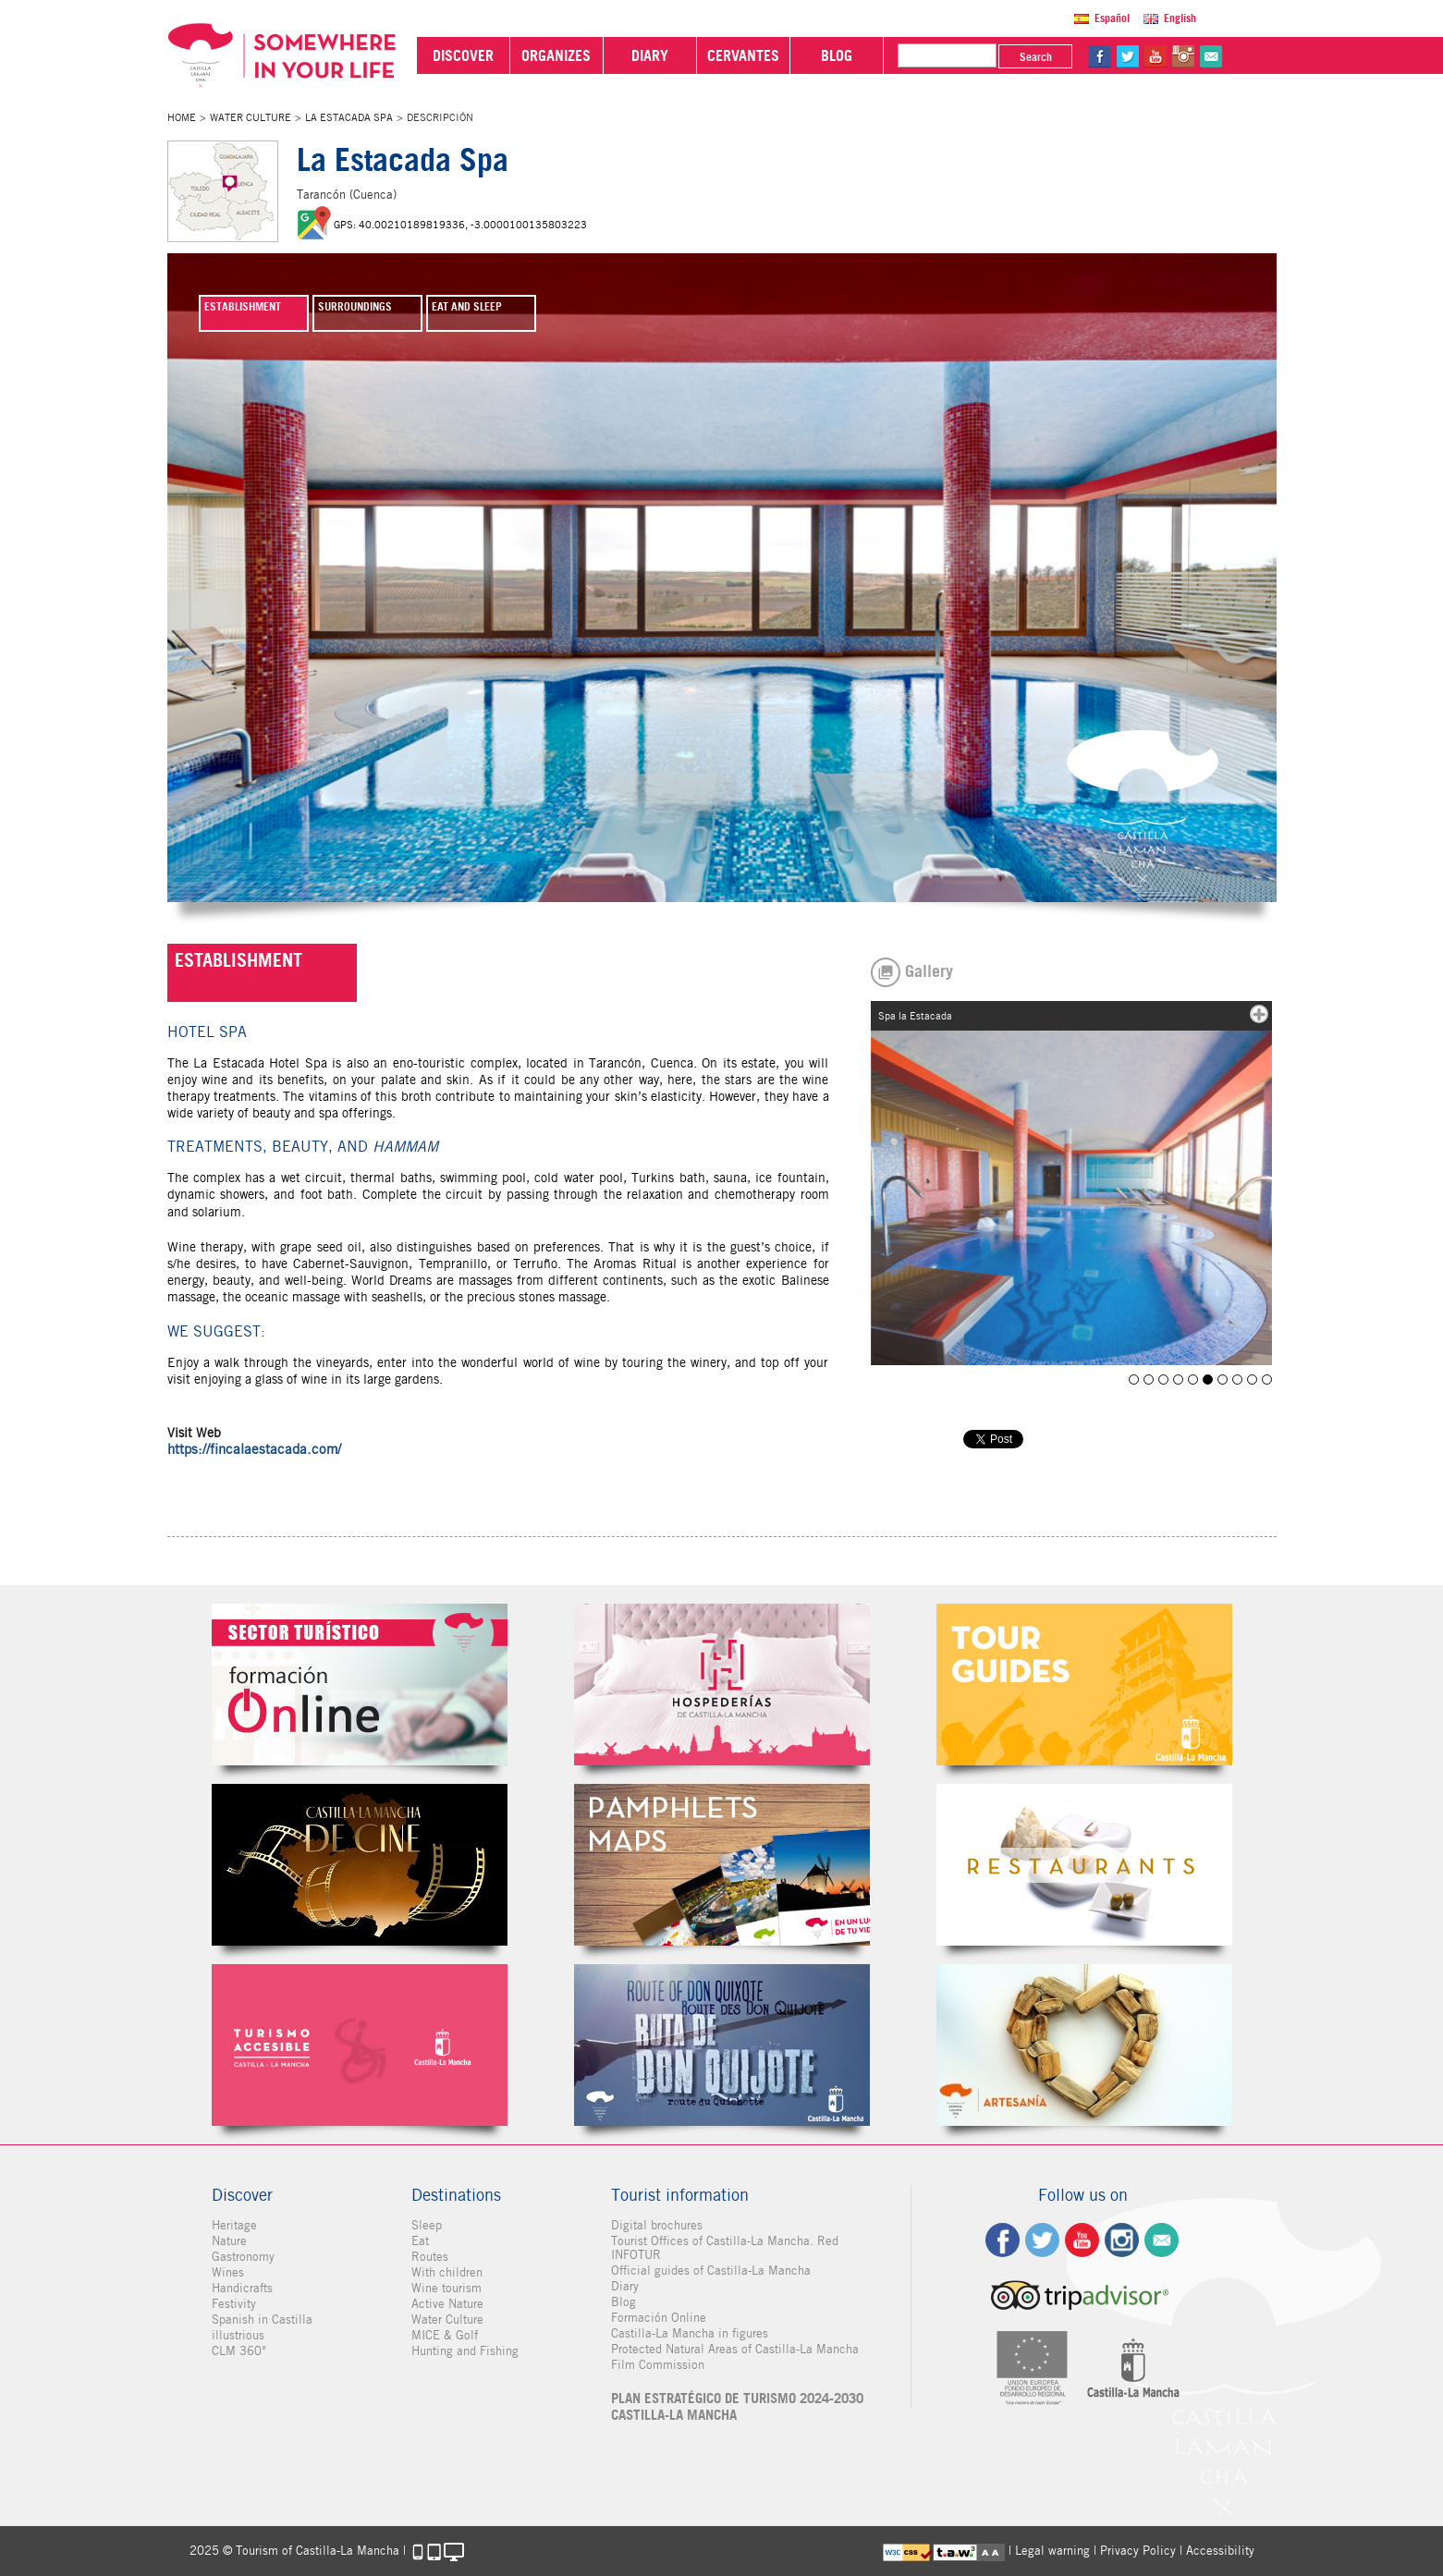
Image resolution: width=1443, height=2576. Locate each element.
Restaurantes (1084, 1865)
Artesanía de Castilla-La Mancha (1084, 2045)
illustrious (238, 2335)
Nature (229, 2241)
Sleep (426, 2225)
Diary (625, 2286)
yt (1155, 56)
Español (1112, 18)
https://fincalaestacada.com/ (254, 1449)
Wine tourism (446, 2288)
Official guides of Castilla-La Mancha (711, 2270)
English (1180, 18)
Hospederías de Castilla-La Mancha (722, 1684)
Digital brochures (657, 2225)
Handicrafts (242, 2288)
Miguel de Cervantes (722, 2045)
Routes (429, 2257)
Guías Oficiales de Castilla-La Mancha (1084, 1684)
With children (447, 2272)
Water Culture (250, 117)
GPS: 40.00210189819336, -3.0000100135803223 (460, 224)
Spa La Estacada (1134, 1379)
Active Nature (447, 2304)
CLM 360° (239, 2351)
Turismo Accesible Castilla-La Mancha (359, 2045)
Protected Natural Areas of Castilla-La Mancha (735, 2349)
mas (1259, 1014)
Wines (228, 2272)
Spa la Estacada (1148, 1379)
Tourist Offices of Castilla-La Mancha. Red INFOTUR (724, 2248)
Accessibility (1220, 2551)
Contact (1161, 2240)
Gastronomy (243, 2257)
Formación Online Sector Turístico (359, 1684)
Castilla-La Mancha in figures (689, 2333)
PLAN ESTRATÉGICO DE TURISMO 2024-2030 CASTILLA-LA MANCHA (737, 2406)
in (1183, 56)
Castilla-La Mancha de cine (359, 1865)
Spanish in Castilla (262, 2319)
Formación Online (658, 2318)
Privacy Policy (1138, 2551)
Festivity (234, 2304)
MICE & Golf (444, 2335)
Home (181, 117)
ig (1122, 2240)
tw (1128, 56)
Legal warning (1052, 2551)
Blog (623, 2302)
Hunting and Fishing (465, 2351)
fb (1100, 56)
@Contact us (1211, 56)
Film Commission (657, 2365)
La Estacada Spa (349, 117)
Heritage (234, 2225)
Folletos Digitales (722, 1865)
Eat (420, 2241)
